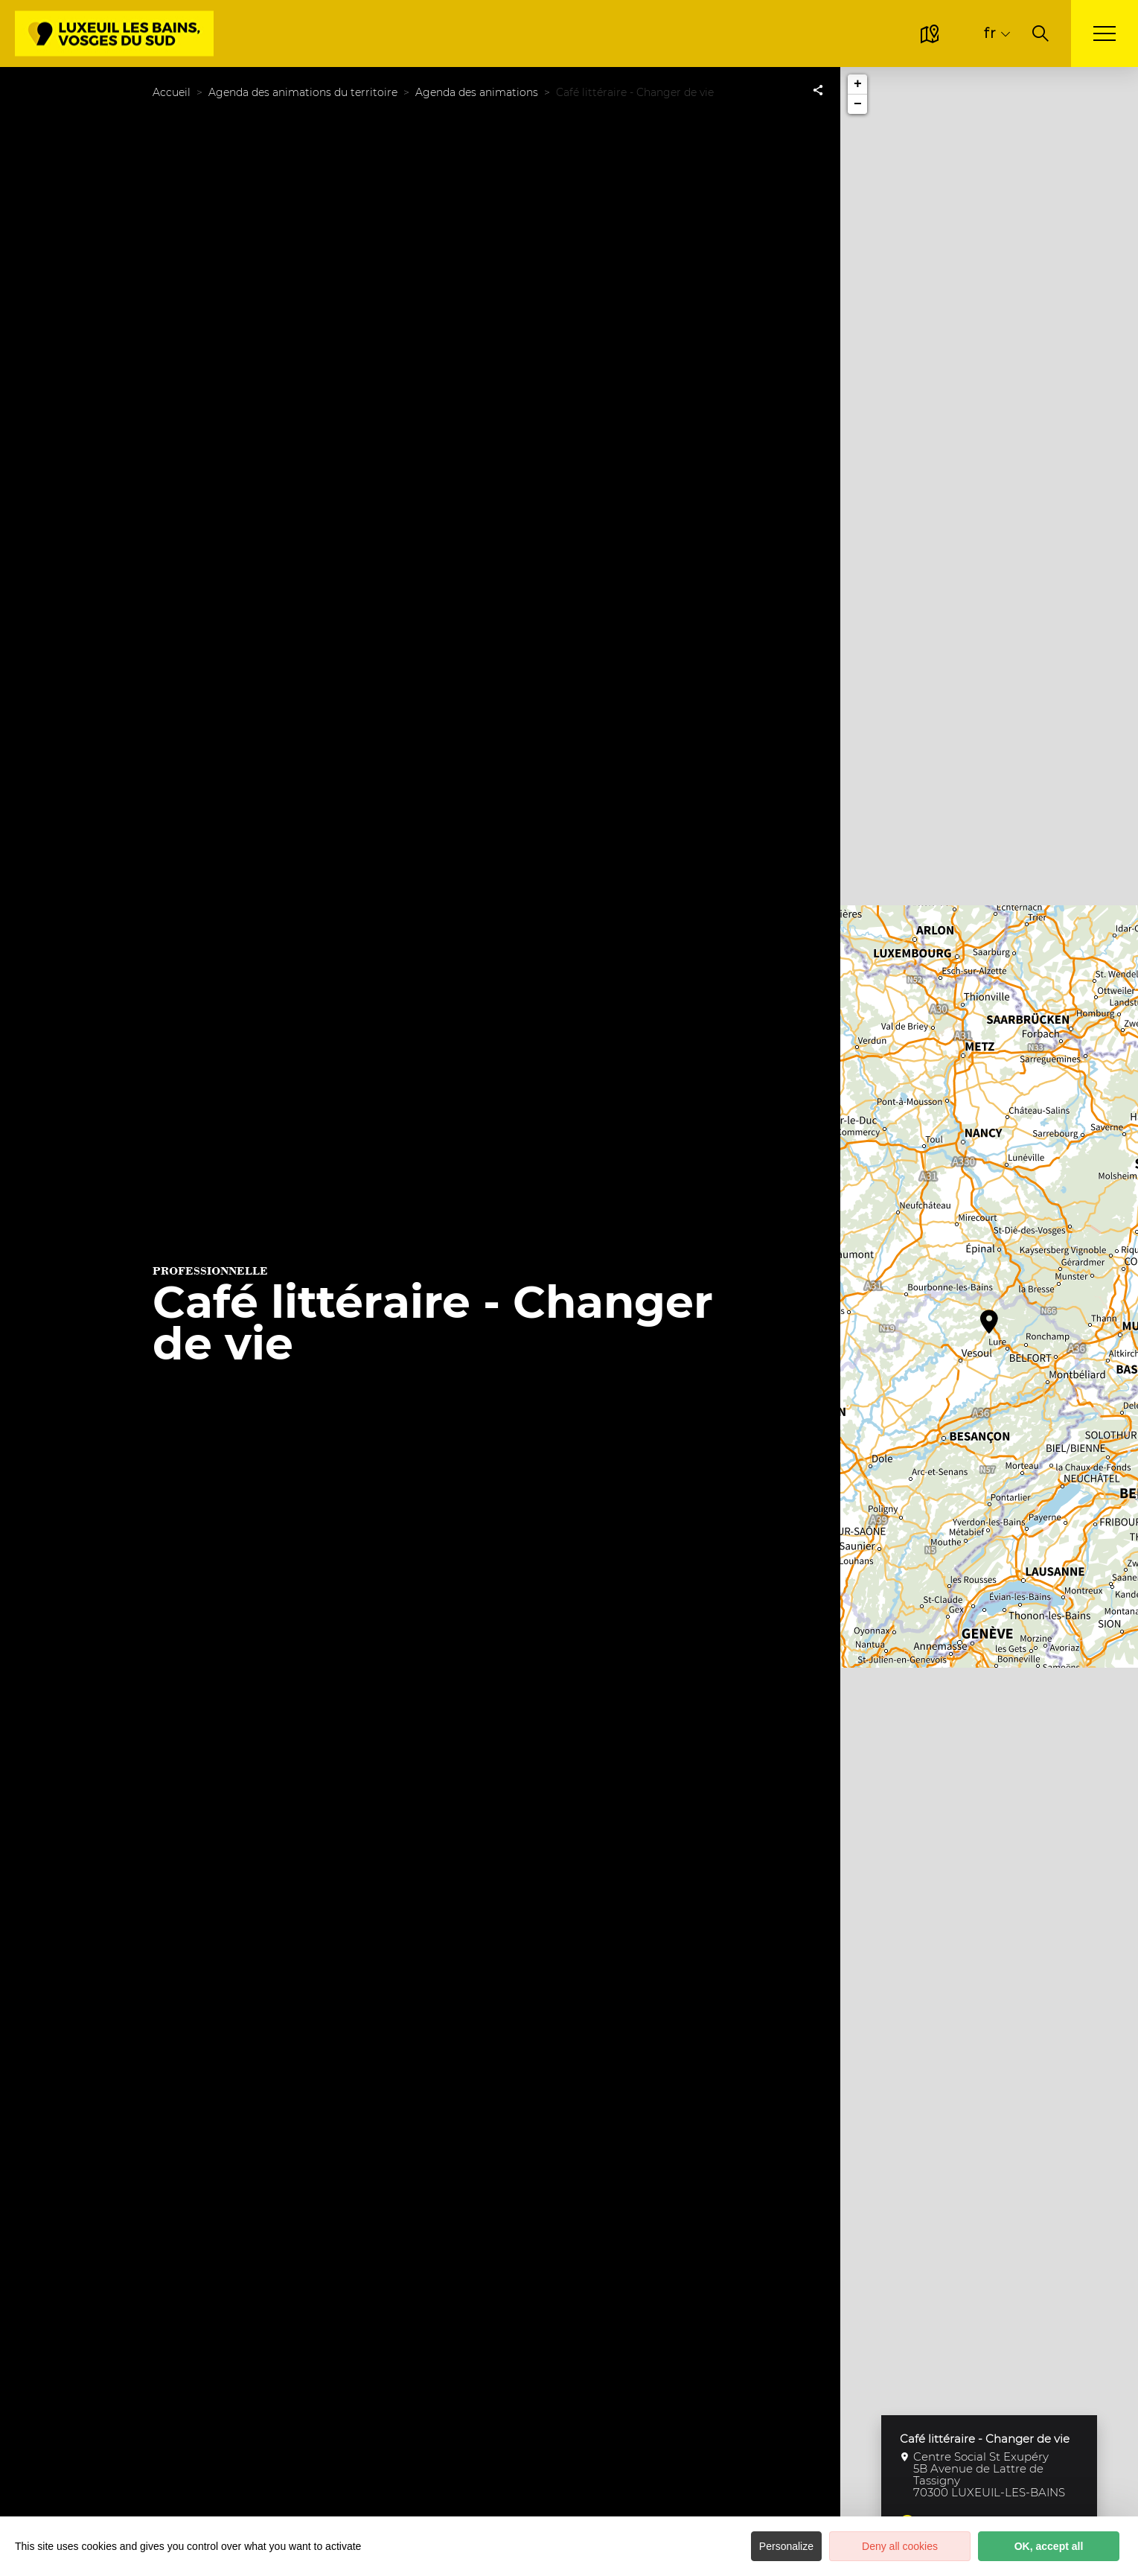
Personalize (786, 2546)
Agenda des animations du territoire (302, 92)
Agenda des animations (476, 92)
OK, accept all (1049, 2546)
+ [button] (858, 84)
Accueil (172, 92)
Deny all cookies (900, 2546)
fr (989, 33)
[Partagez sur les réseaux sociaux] (818, 89)
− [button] (858, 104)
